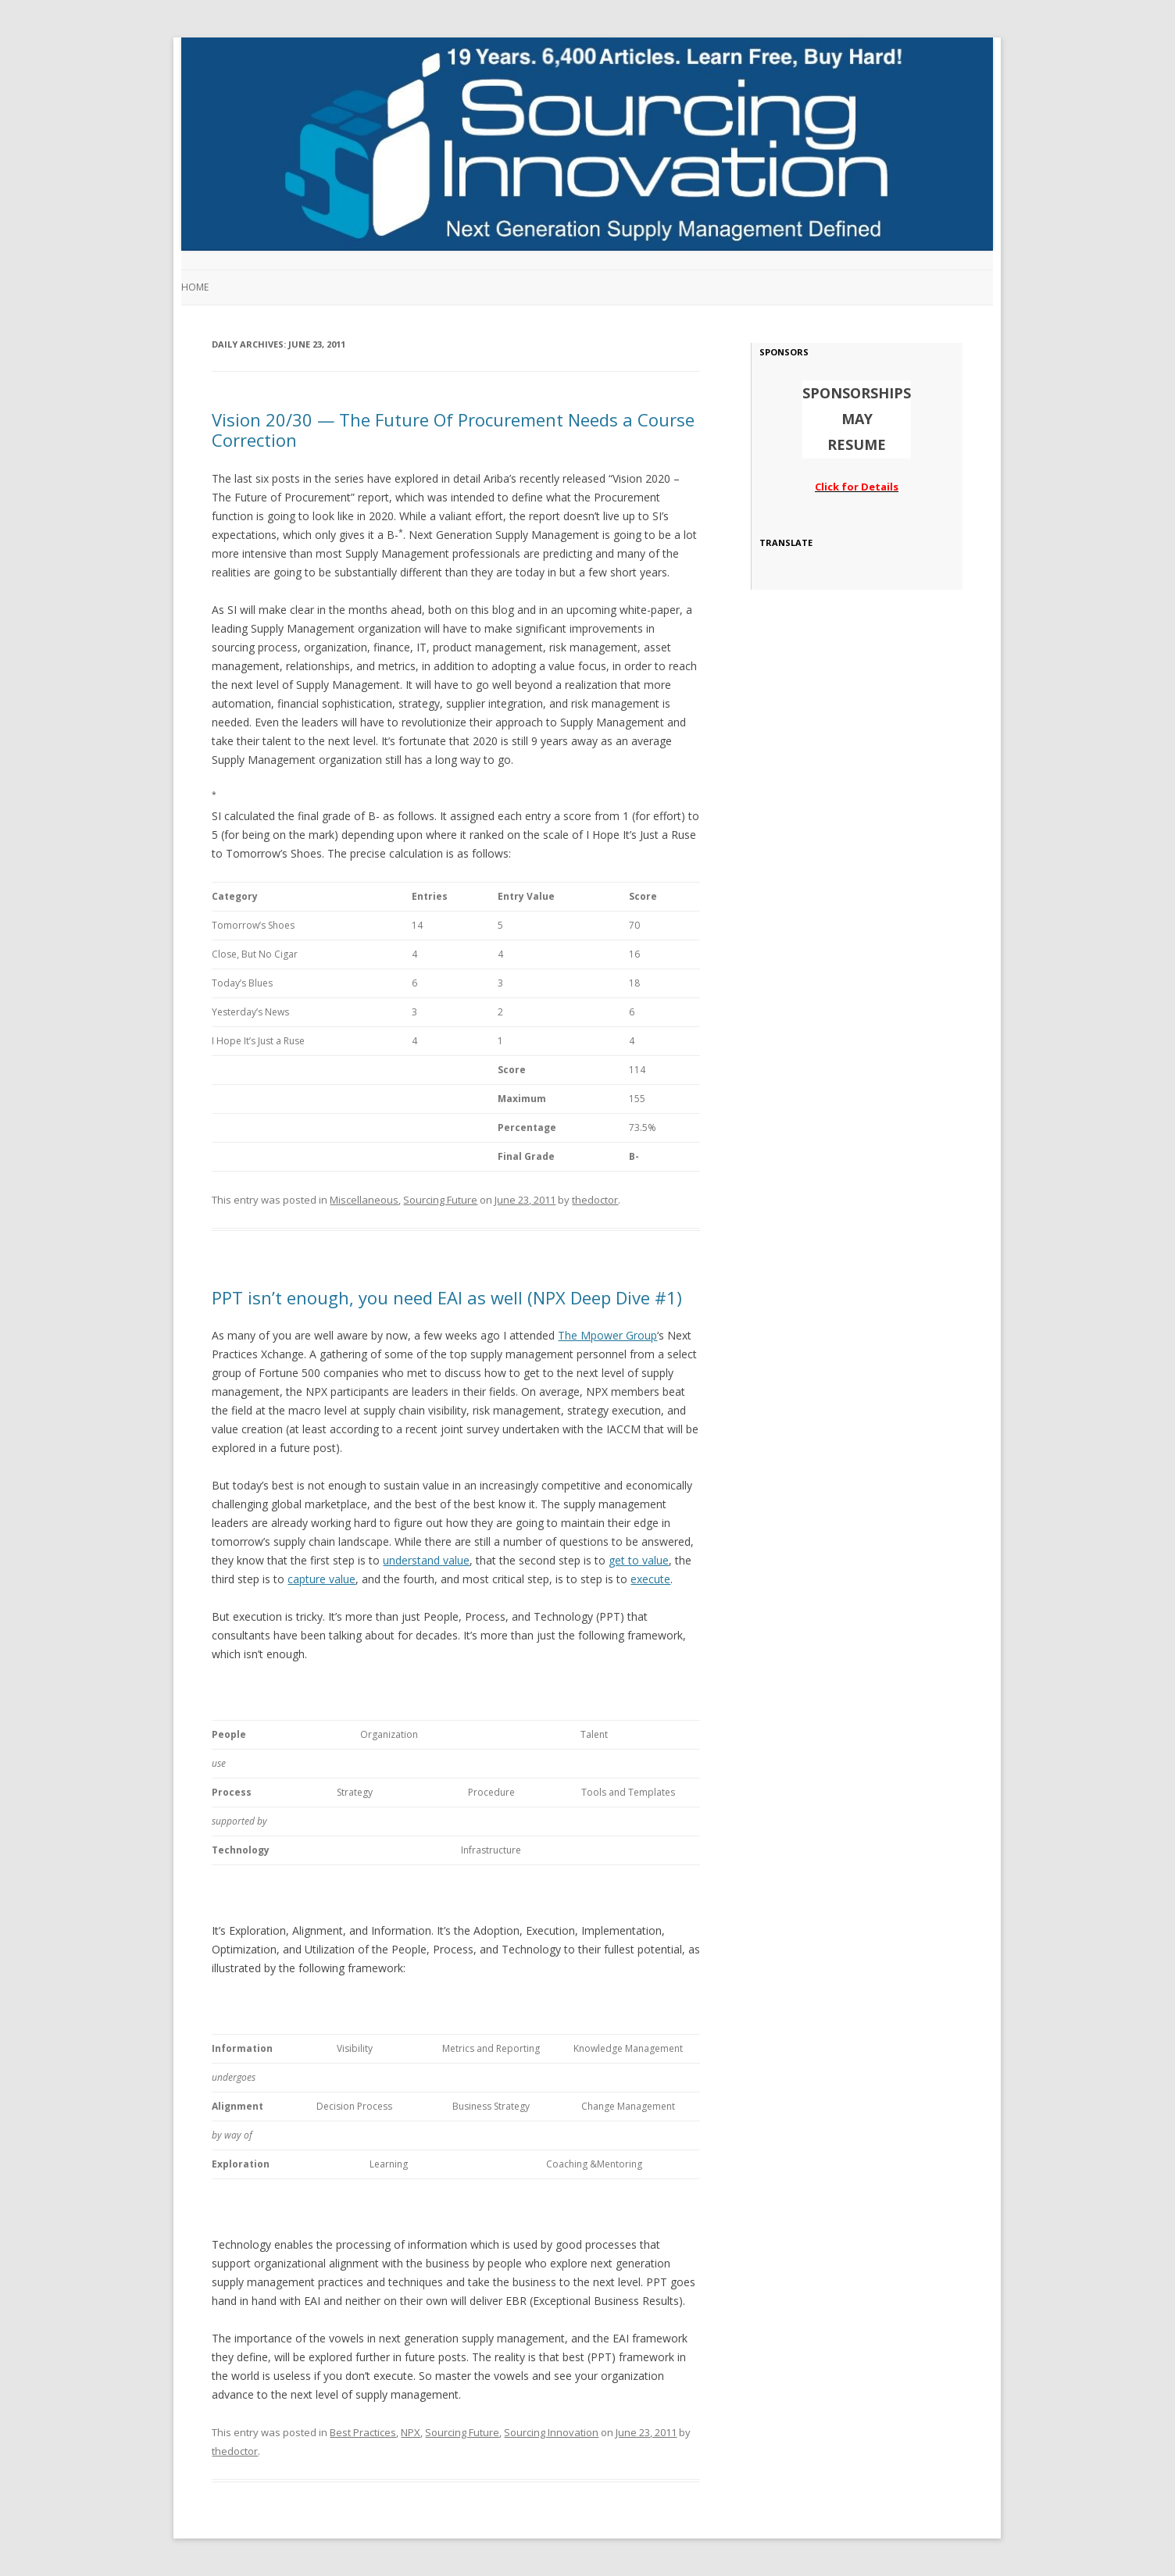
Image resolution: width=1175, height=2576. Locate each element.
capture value (321, 1579)
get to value (639, 1560)
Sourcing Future (440, 1200)
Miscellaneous (364, 1200)
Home (195, 287)
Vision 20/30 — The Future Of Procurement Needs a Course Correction (453, 429)
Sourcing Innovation (551, 2432)
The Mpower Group (607, 1335)
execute (650, 1579)
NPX (410, 2432)
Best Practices (363, 2432)
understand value (426, 1560)
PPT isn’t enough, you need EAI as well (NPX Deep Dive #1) (447, 1297)
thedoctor (595, 1200)
